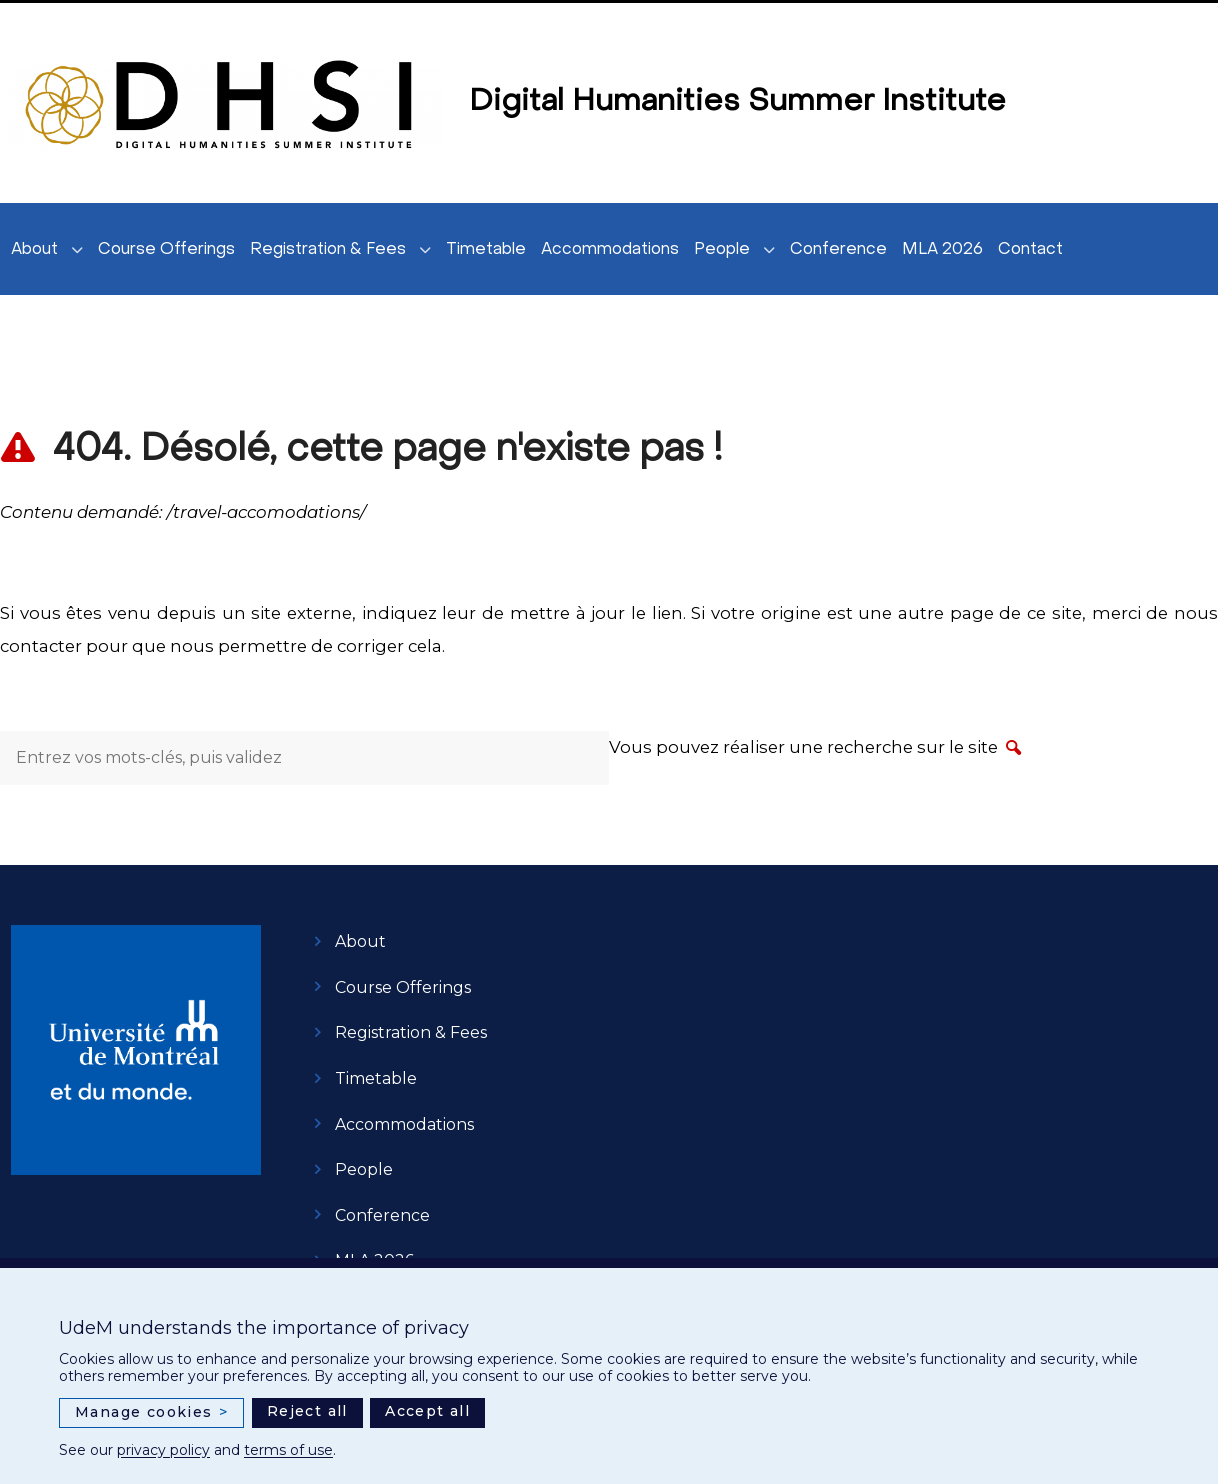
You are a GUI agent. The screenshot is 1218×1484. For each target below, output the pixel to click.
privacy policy (163, 1450)
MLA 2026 (942, 250)
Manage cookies (151, 1412)
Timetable (486, 250)
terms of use (288, 1450)
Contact (1030, 250)
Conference (838, 250)
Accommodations (610, 250)
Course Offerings (166, 250)
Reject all (307, 1411)
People (722, 250)
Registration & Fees (328, 250)
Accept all (427, 1411)
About (34, 250)
